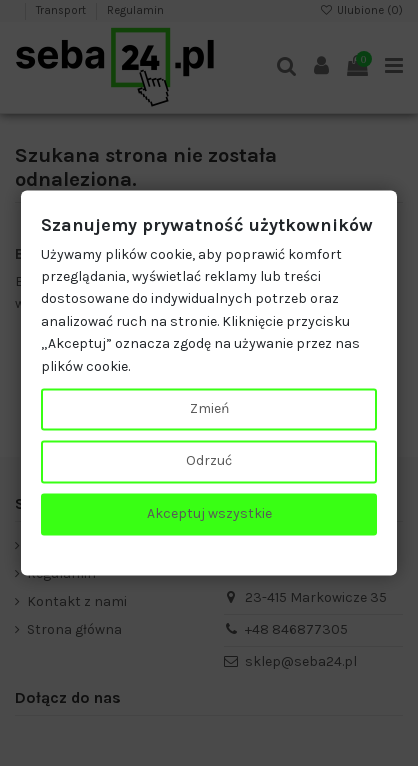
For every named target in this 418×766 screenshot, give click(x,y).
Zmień (209, 408)
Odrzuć (209, 461)
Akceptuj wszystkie (209, 513)
